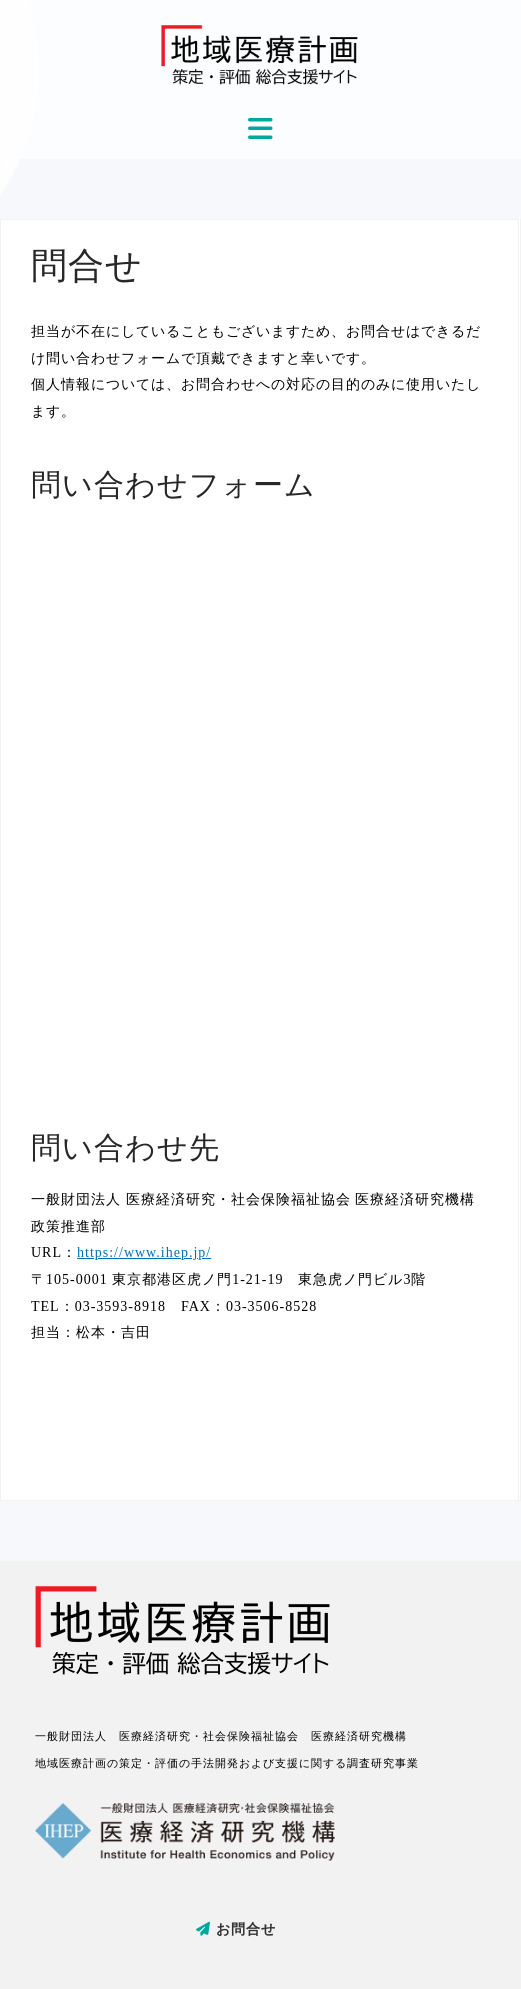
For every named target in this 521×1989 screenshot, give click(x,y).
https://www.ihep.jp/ (144, 1252)
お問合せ (236, 1929)
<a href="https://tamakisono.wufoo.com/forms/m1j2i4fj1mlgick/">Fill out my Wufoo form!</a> (259, 802)
